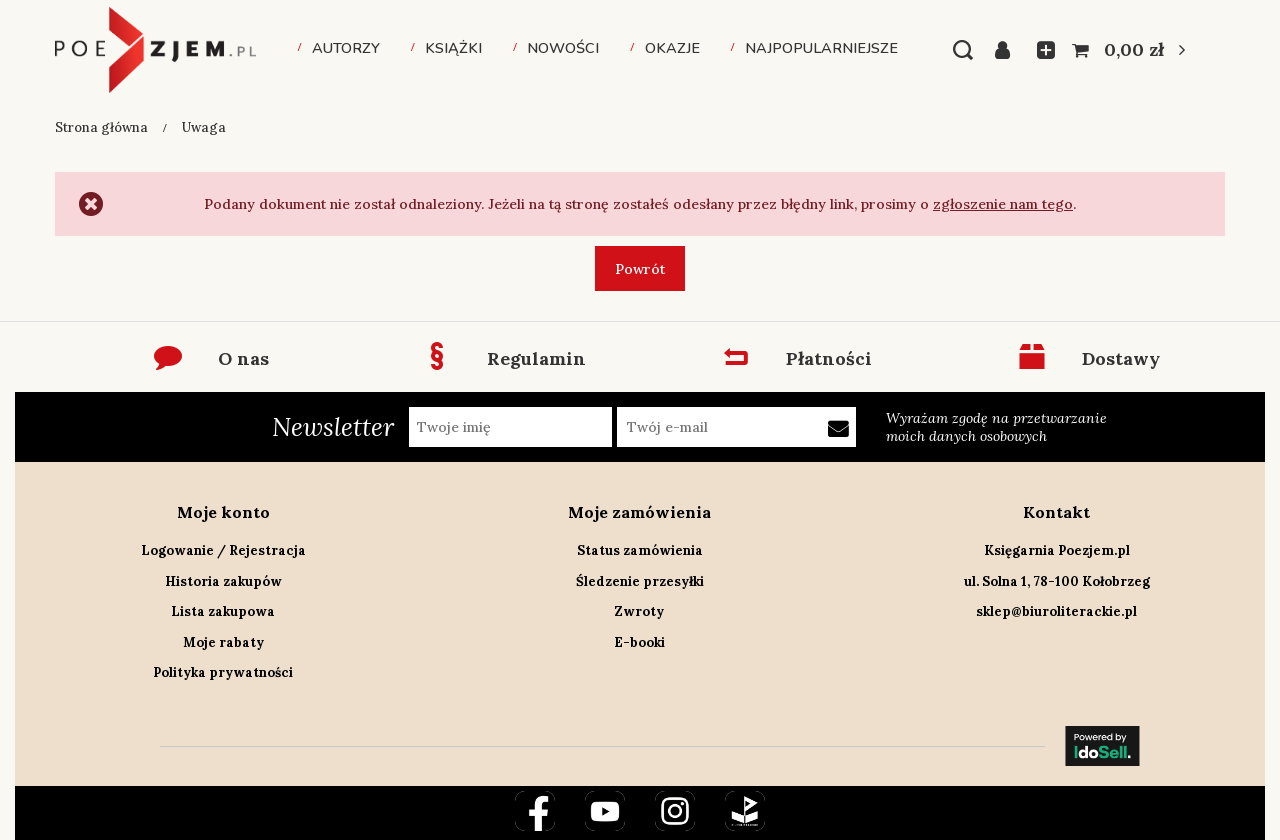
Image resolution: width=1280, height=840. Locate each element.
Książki (453, 48)
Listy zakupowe (1040, 50)
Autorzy (346, 48)
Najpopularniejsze (821, 48)
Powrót (640, 269)
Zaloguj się (1008, 50)
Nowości (563, 48)
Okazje (672, 48)
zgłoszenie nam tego (1003, 204)
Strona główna (101, 127)
